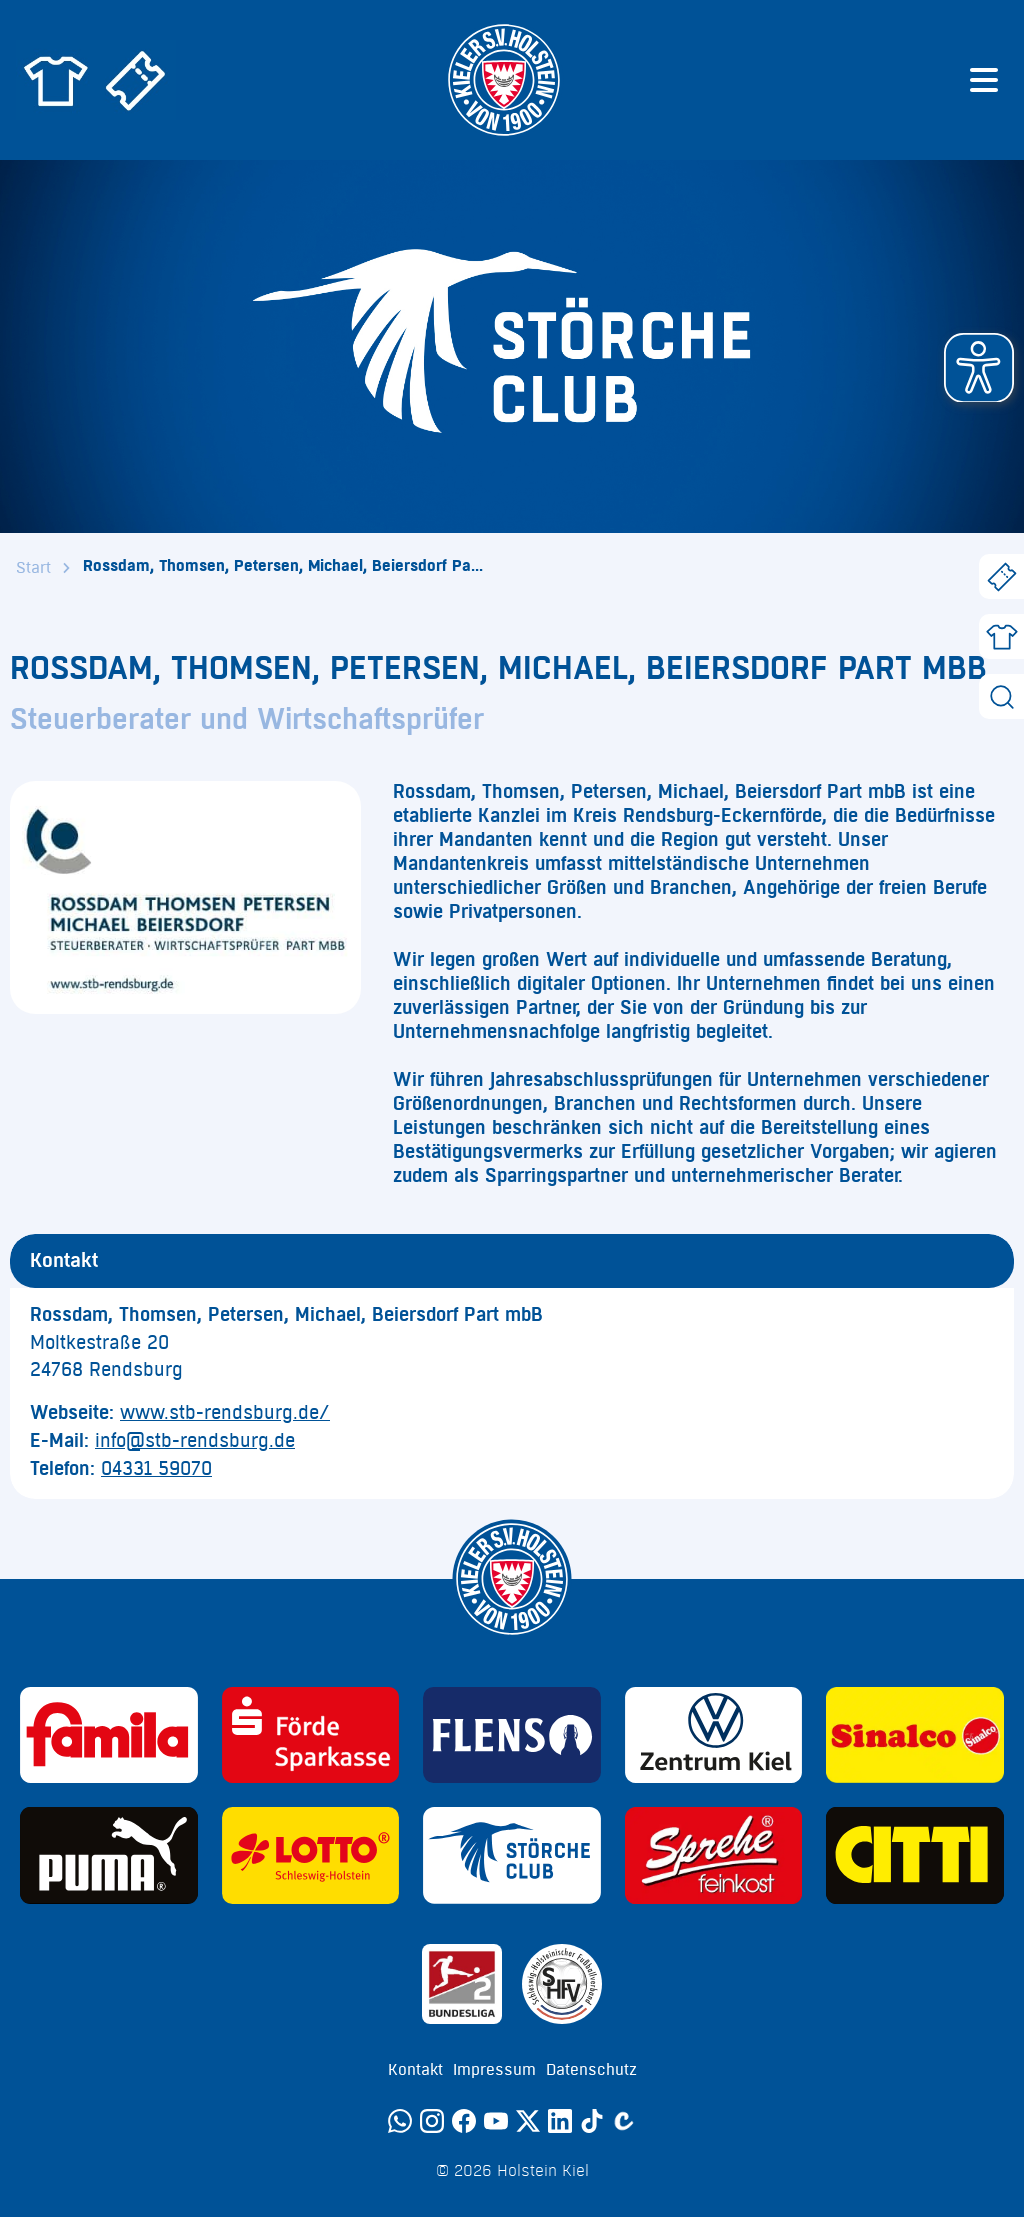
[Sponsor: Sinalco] (915, 1735)
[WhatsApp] (400, 2121)
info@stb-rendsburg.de (195, 1441)
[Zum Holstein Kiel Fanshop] (56, 80)
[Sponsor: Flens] (512, 1735)
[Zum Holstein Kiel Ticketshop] (136, 80)
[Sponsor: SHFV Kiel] (562, 1984)
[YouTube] (496, 2121)
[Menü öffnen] (984, 80)
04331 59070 (156, 1469)
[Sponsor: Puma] (109, 1855)
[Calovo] (624, 2121)
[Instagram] (432, 2121)
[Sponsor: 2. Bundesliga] (462, 1984)
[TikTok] (592, 2121)
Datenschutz (591, 2070)
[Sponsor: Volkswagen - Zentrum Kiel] (714, 1735)
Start (33, 568)
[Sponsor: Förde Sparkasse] (311, 1735)
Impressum (494, 2070)
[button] (979, 368)
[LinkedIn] (560, 2121)
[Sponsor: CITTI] (915, 1855)
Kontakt (415, 2070)
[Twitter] (528, 2121)
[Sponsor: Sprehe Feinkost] (714, 1855)
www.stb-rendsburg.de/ (225, 1413)
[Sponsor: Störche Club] (512, 1855)
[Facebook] (464, 2121)
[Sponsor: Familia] (109, 1735)
